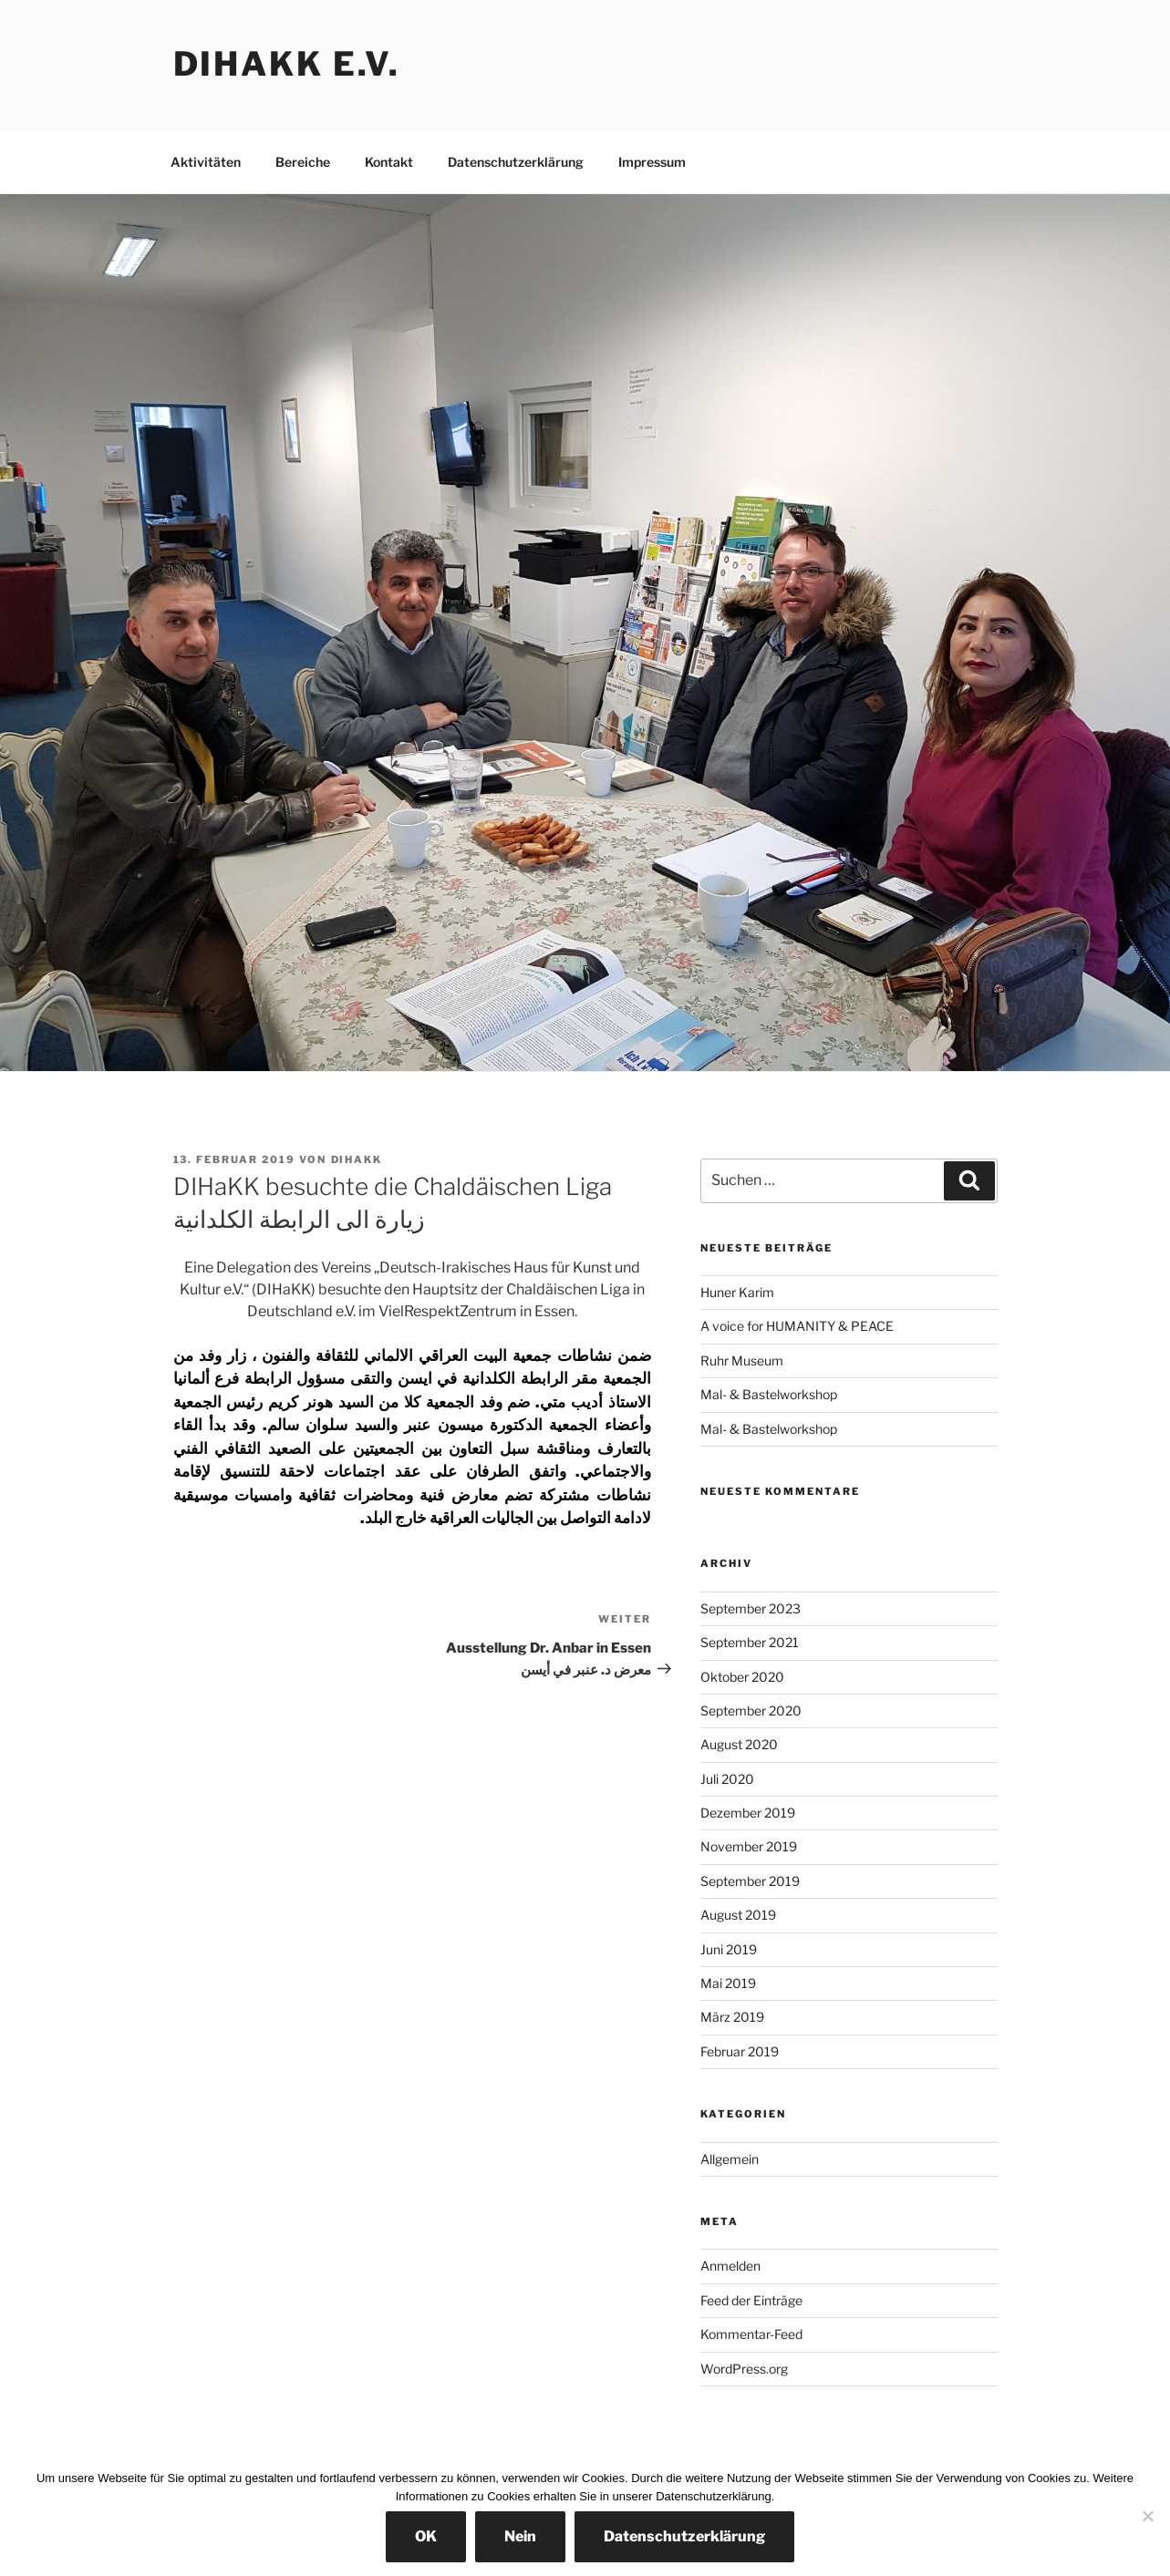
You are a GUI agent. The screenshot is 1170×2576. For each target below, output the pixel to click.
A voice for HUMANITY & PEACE (797, 1326)
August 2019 (738, 1914)
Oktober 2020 (742, 1677)
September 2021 (749, 1642)
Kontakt (389, 162)
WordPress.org (744, 2368)
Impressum (652, 162)
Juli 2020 (727, 1779)
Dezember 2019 (747, 1812)
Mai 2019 (728, 1983)
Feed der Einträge (751, 2300)
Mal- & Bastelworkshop (768, 1394)
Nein (520, 2536)
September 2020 (751, 1710)
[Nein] (1147, 2516)
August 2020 (739, 1744)
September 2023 (750, 1608)
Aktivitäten (206, 162)
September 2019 (750, 1881)
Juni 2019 (728, 1949)
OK (426, 2536)
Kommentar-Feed (751, 2334)
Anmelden (730, 2265)
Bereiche (302, 162)
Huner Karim (737, 1292)
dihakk (357, 1159)
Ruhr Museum (741, 1360)
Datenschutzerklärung (516, 162)
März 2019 (732, 2017)
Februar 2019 (739, 2051)
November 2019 (748, 1846)
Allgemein (729, 2159)
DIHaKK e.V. (287, 64)
